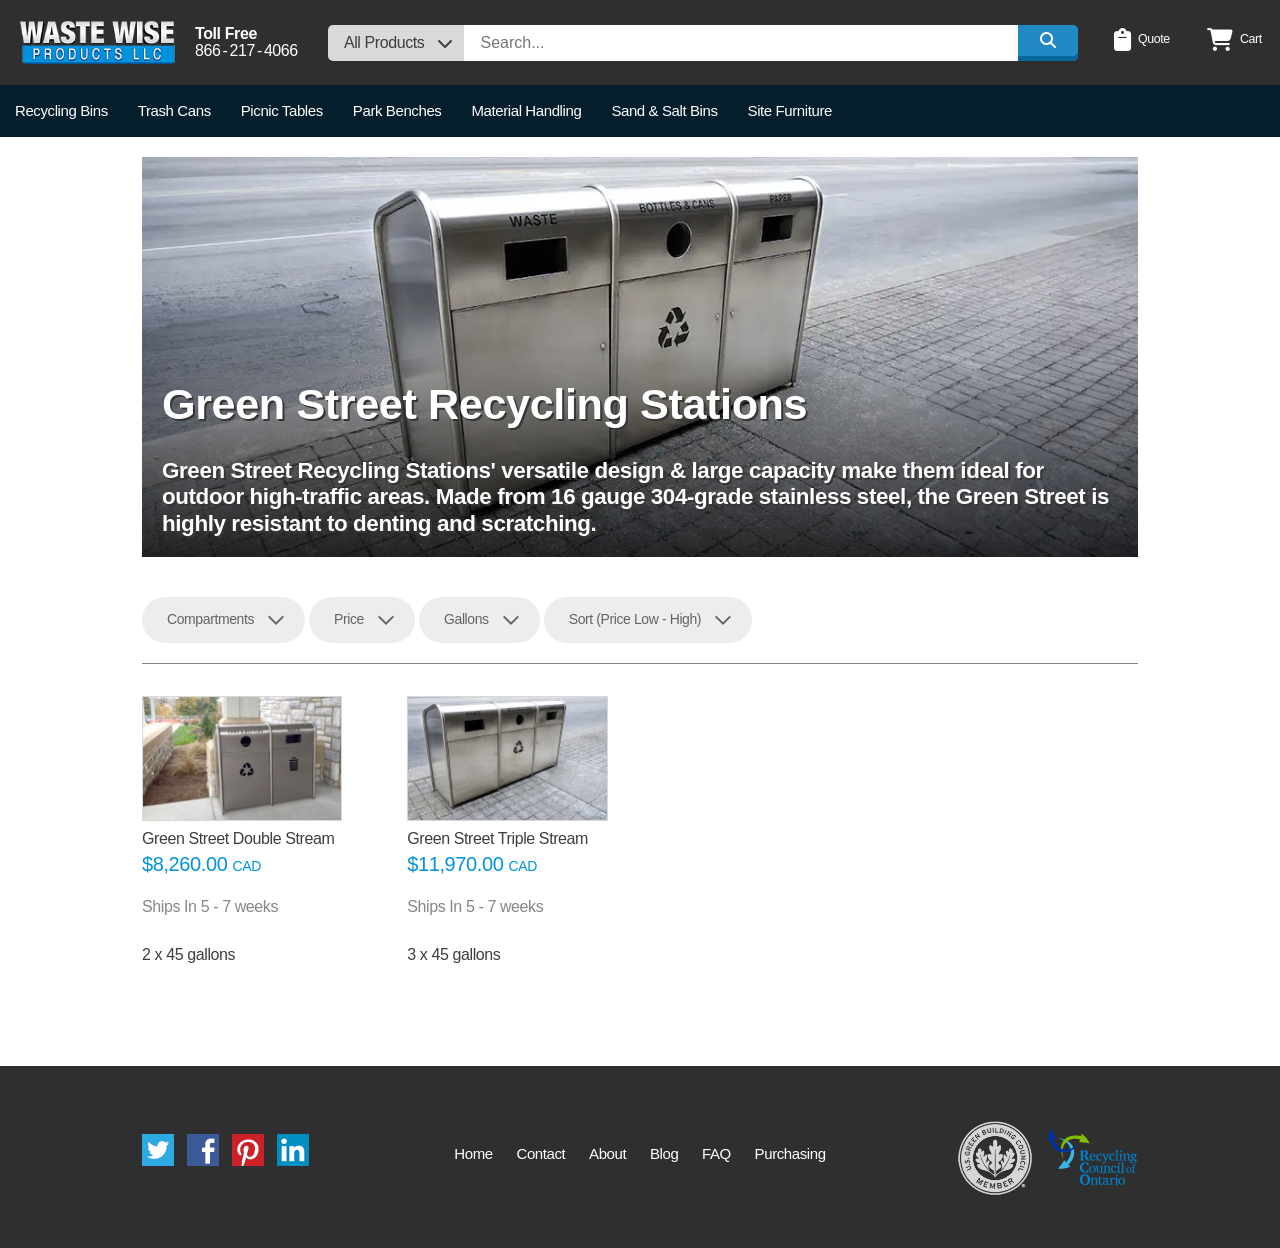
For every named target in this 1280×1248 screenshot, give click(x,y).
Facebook (203, 1150)
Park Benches (397, 110)
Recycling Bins (61, 110)
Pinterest (248, 1150)
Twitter (158, 1150)
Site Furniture (790, 110)
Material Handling (526, 110)
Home (473, 1153)
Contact (540, 1153)
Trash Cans (174, 110)
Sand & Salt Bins (664, 110)
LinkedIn (293, 1150)
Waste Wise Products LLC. (97, 42)
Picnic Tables (282, 110)
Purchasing (790, 1153)
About (607, 1153)
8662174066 (246, 51)
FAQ (716, 1153)
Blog (664, 1153)
